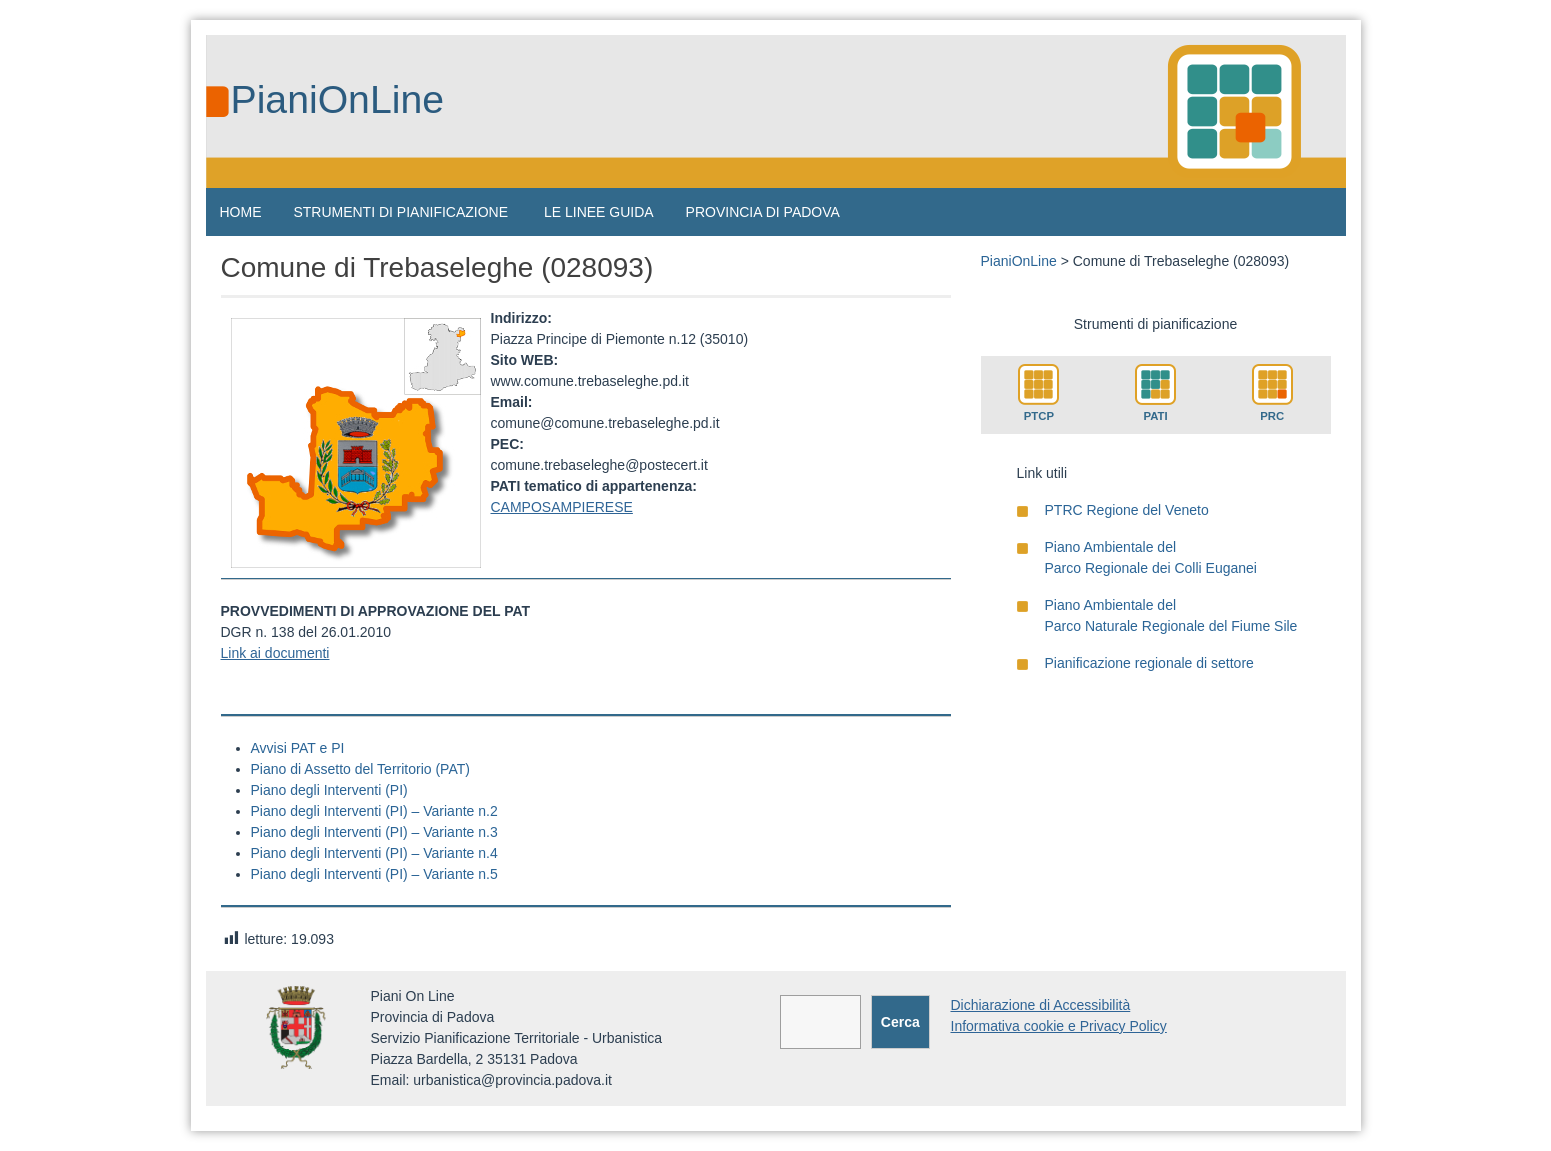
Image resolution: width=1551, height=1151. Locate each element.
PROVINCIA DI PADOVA (763, 212)
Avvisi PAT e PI (298, 748)
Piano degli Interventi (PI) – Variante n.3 (374, 832)
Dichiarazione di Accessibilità (1041, 1005)
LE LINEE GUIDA (599, 212)
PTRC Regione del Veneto (1127, 510)
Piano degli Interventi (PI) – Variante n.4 (374, 853)
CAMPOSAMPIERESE (562, 507)
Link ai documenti (275, 653)
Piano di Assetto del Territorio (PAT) (360, 769)
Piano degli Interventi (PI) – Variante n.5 (374, 874)
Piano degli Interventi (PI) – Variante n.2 (374, 811)
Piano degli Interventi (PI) (329, 790)
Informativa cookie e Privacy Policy (1059, 1026)
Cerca (900, 1022)
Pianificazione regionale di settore (1149, 663)
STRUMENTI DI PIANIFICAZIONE (400, 212)
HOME (241, 212)
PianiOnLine (338, 99)
